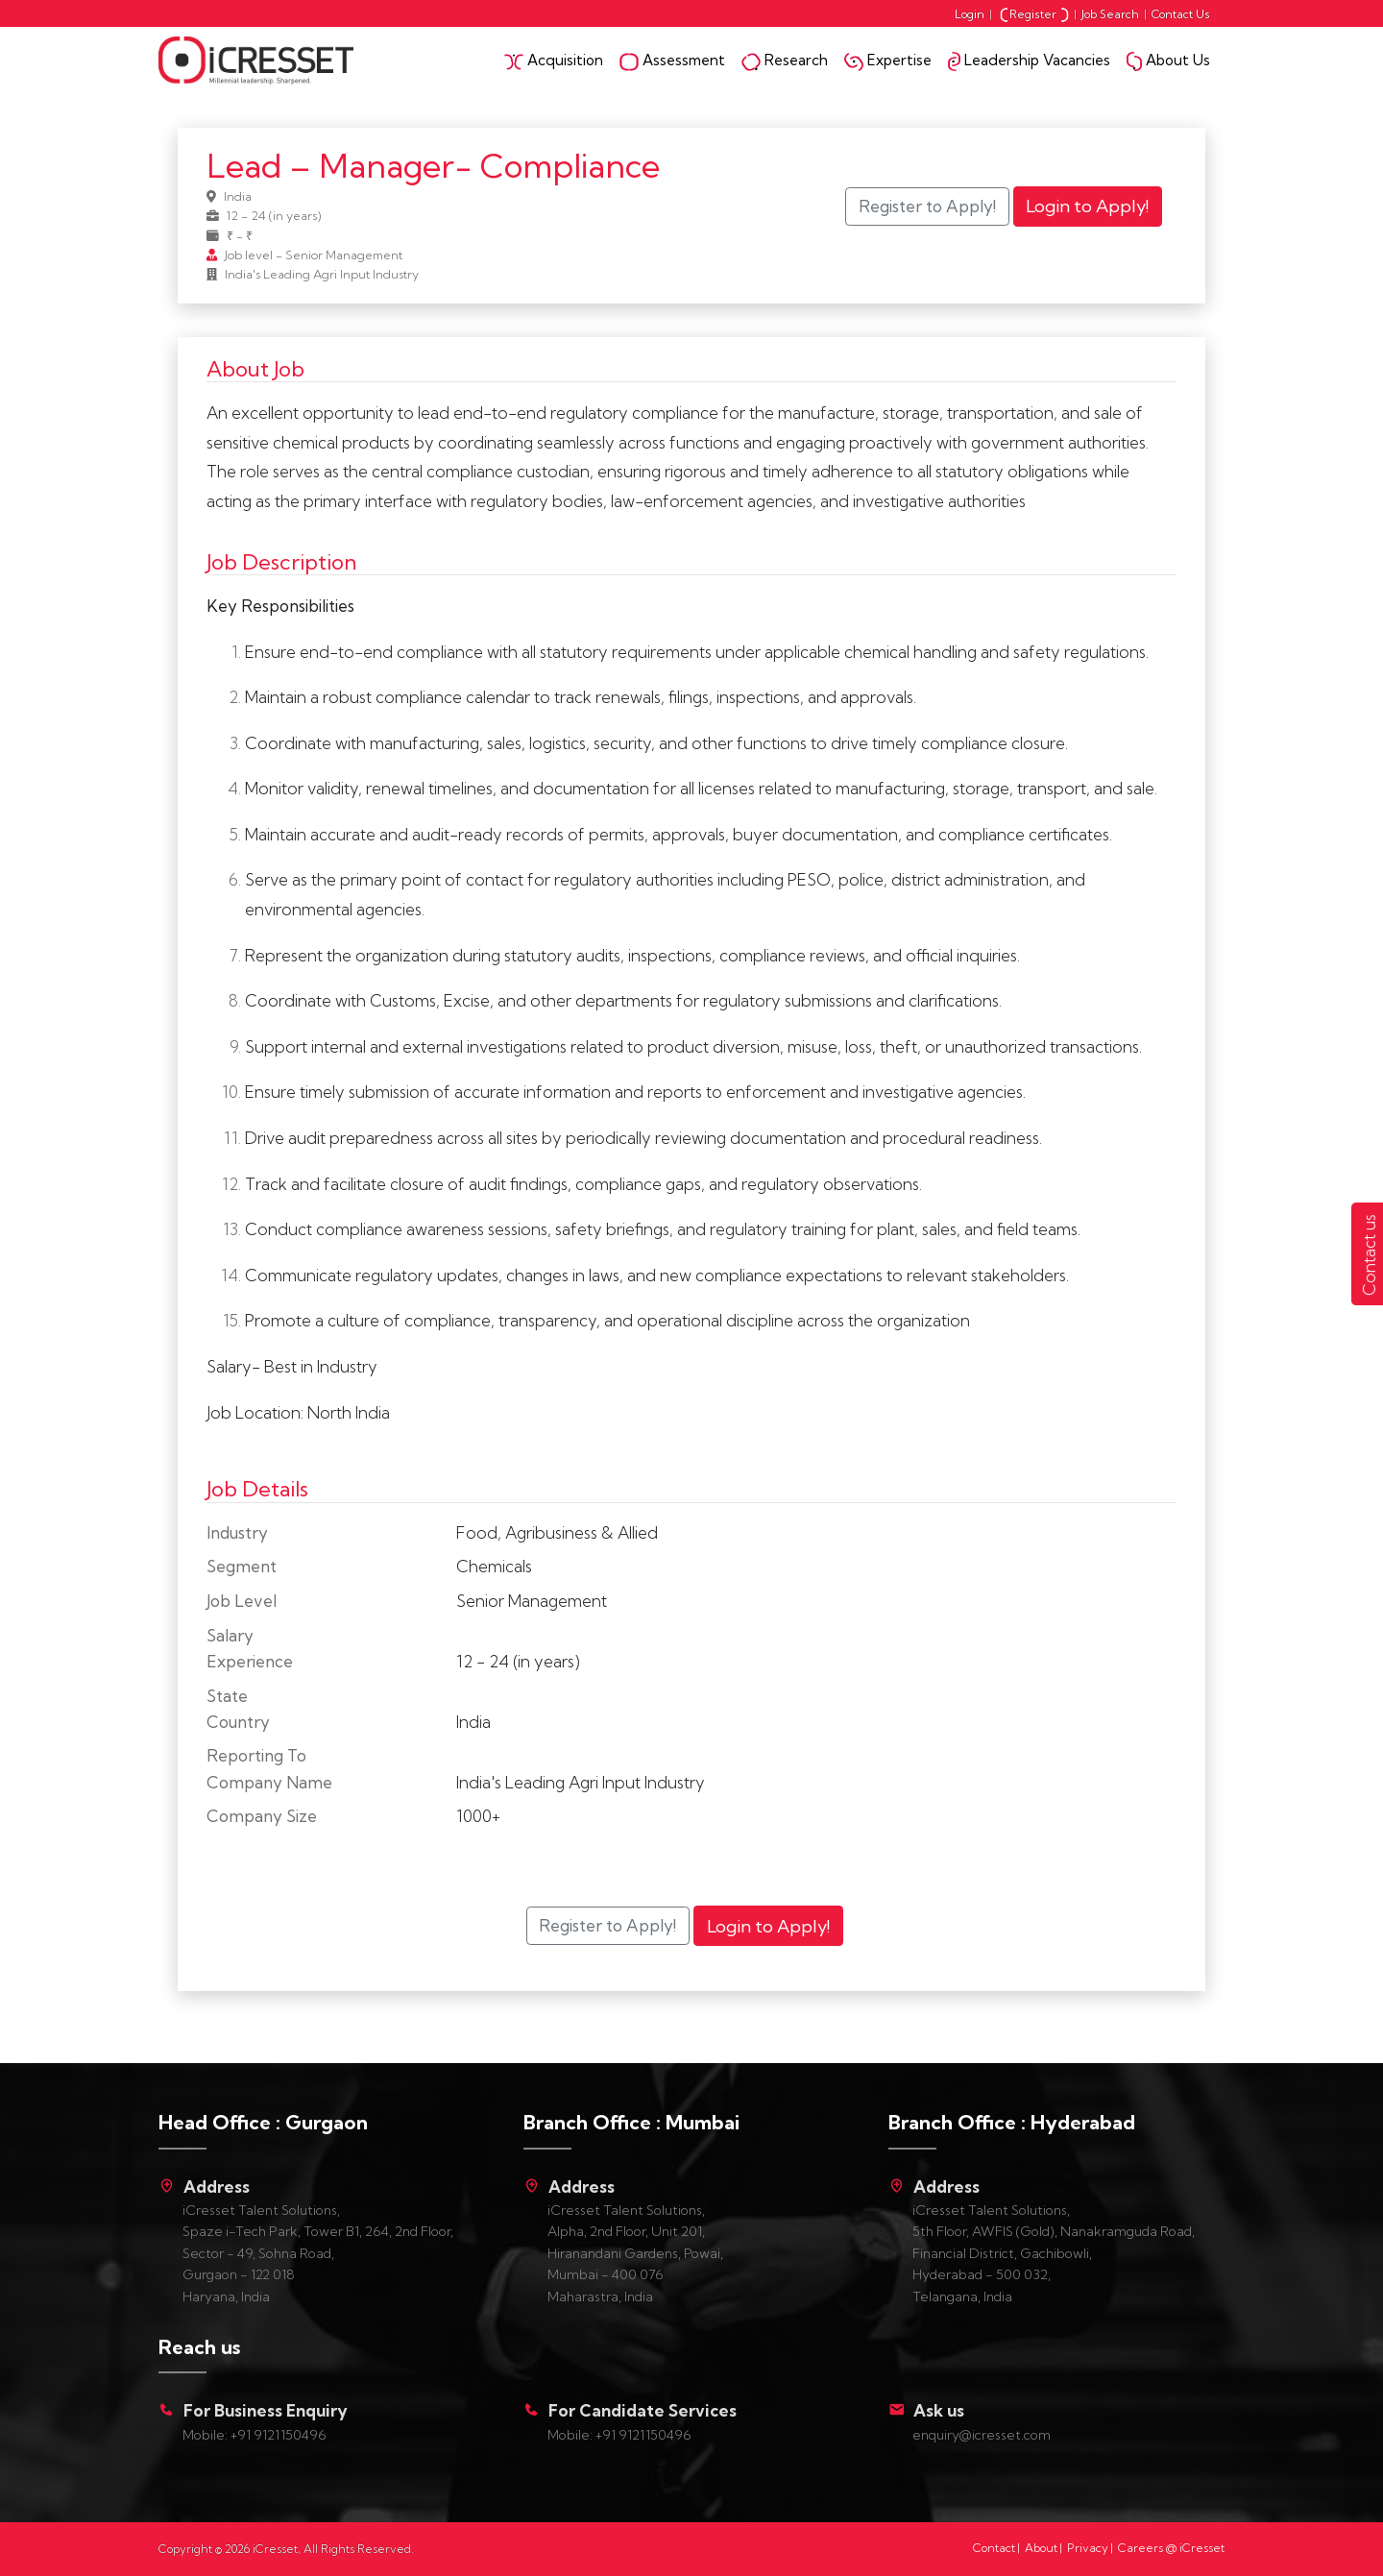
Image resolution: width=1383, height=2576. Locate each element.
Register (1034, 14)
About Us (1168, 61)
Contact (994, 2547)
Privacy (1087, 2547)
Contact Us (1181, 14)
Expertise (888, 61)
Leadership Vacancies (1029, 61)
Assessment (672, 61)
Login (969, 14)
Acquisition (553, 60)
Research (784, 61)
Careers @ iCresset (1171, 2547)
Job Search (1110, 14)
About (1041, 2547)
